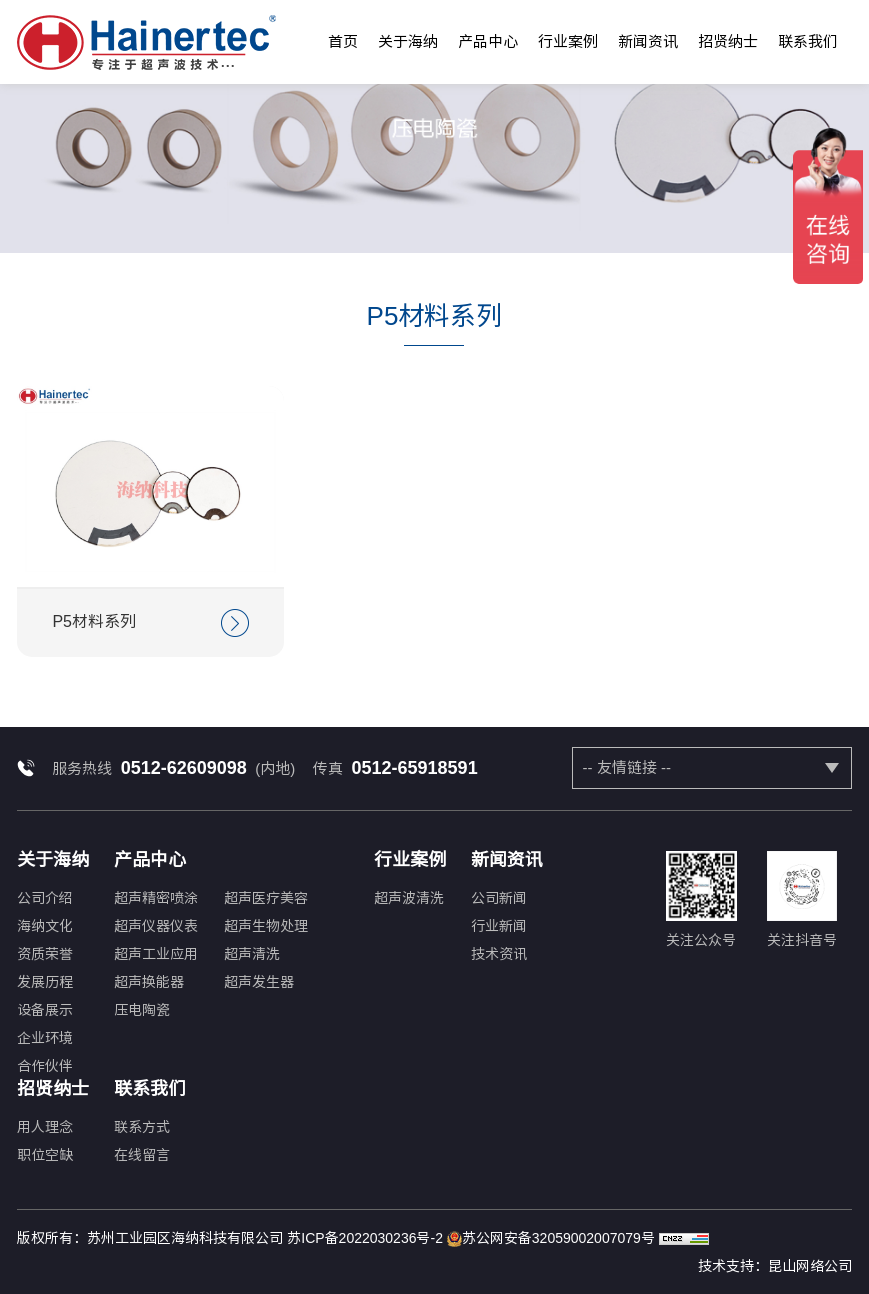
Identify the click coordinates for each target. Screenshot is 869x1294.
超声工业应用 (156, 954)
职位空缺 (45, 1155)
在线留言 (142, 1155)
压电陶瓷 (142, 1010)
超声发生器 (259, 982)
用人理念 (45, 1127)
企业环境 (45, 1038)
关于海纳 (408, 41)
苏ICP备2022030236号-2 (365, 1238)
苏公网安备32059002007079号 (551, 1239)
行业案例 (568, 41)
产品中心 (488, 41)
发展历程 (45, 982)
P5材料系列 (150, 623)
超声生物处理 (266, 926)
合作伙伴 (45, 1066)
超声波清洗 (409, 898)
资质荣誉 (45, 954)
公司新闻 (499, 898)
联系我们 (808, 41)
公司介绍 (45, 898)
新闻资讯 (648, 41)
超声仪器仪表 (156, 926)
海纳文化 (45, 926)
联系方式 (142, 1127)
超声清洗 (252, 954)
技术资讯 (499, 954)
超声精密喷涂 (156, 898)
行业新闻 (499, 926)
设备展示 (45, 1010)
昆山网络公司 (810, 1266)
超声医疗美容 (266, 898)
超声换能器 (149, 982)
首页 (343, 41)
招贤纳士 (728, 41)
